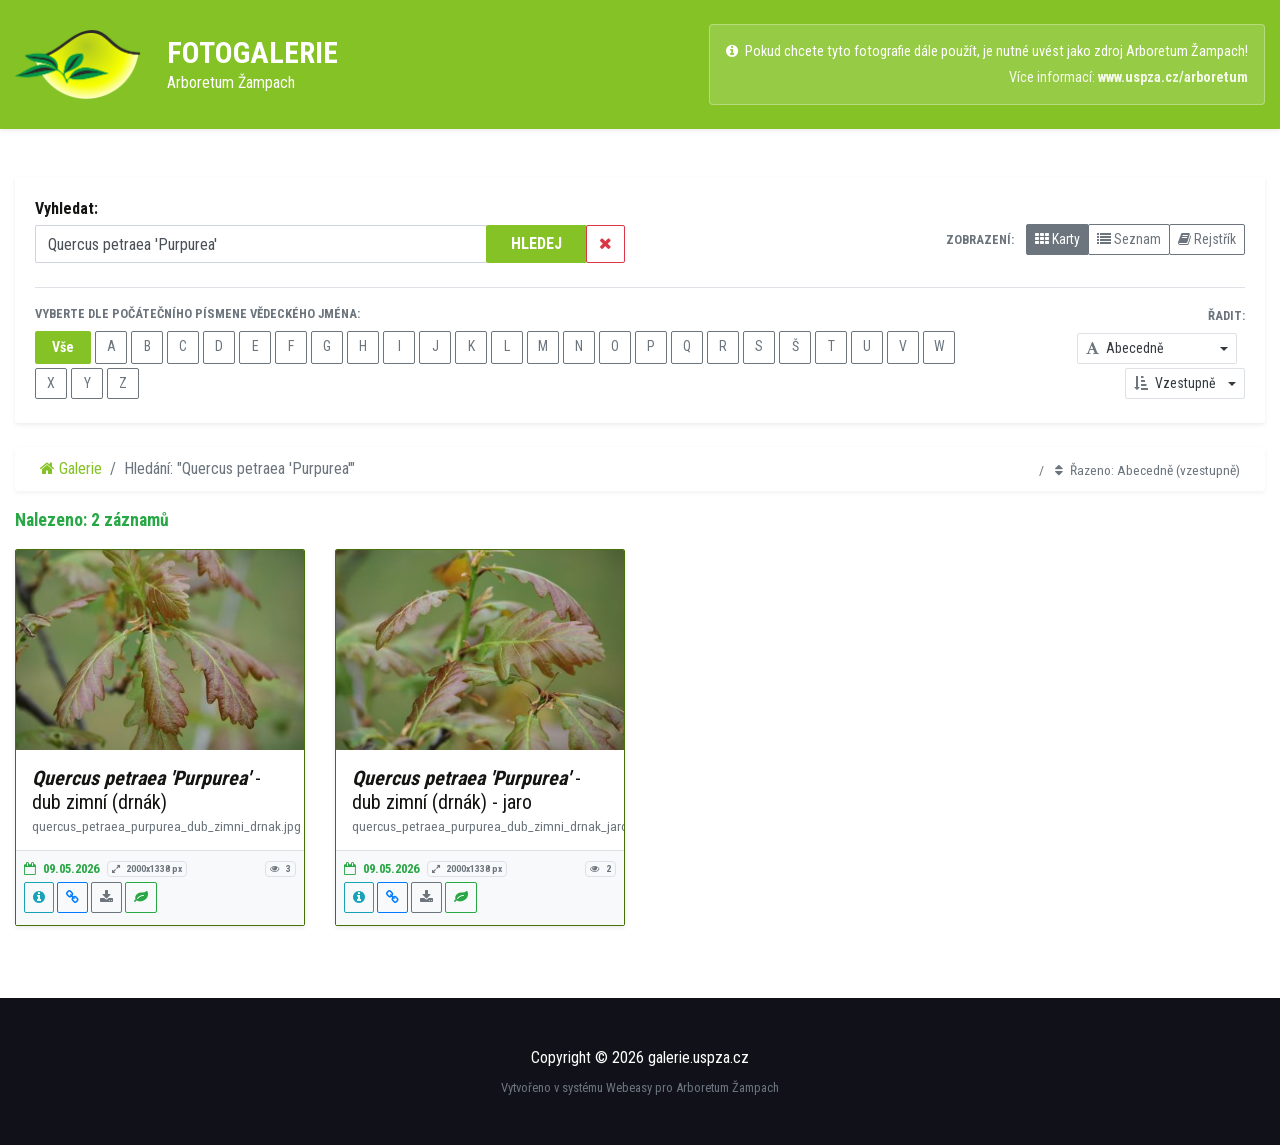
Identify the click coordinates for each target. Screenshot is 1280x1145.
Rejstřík (1207, 239)
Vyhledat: (66, 208)
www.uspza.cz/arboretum (1173, 77)
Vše (63, 347)
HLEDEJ (536, 243)
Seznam (1129, 239)
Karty (1057, 239)
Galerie (71, 468)
